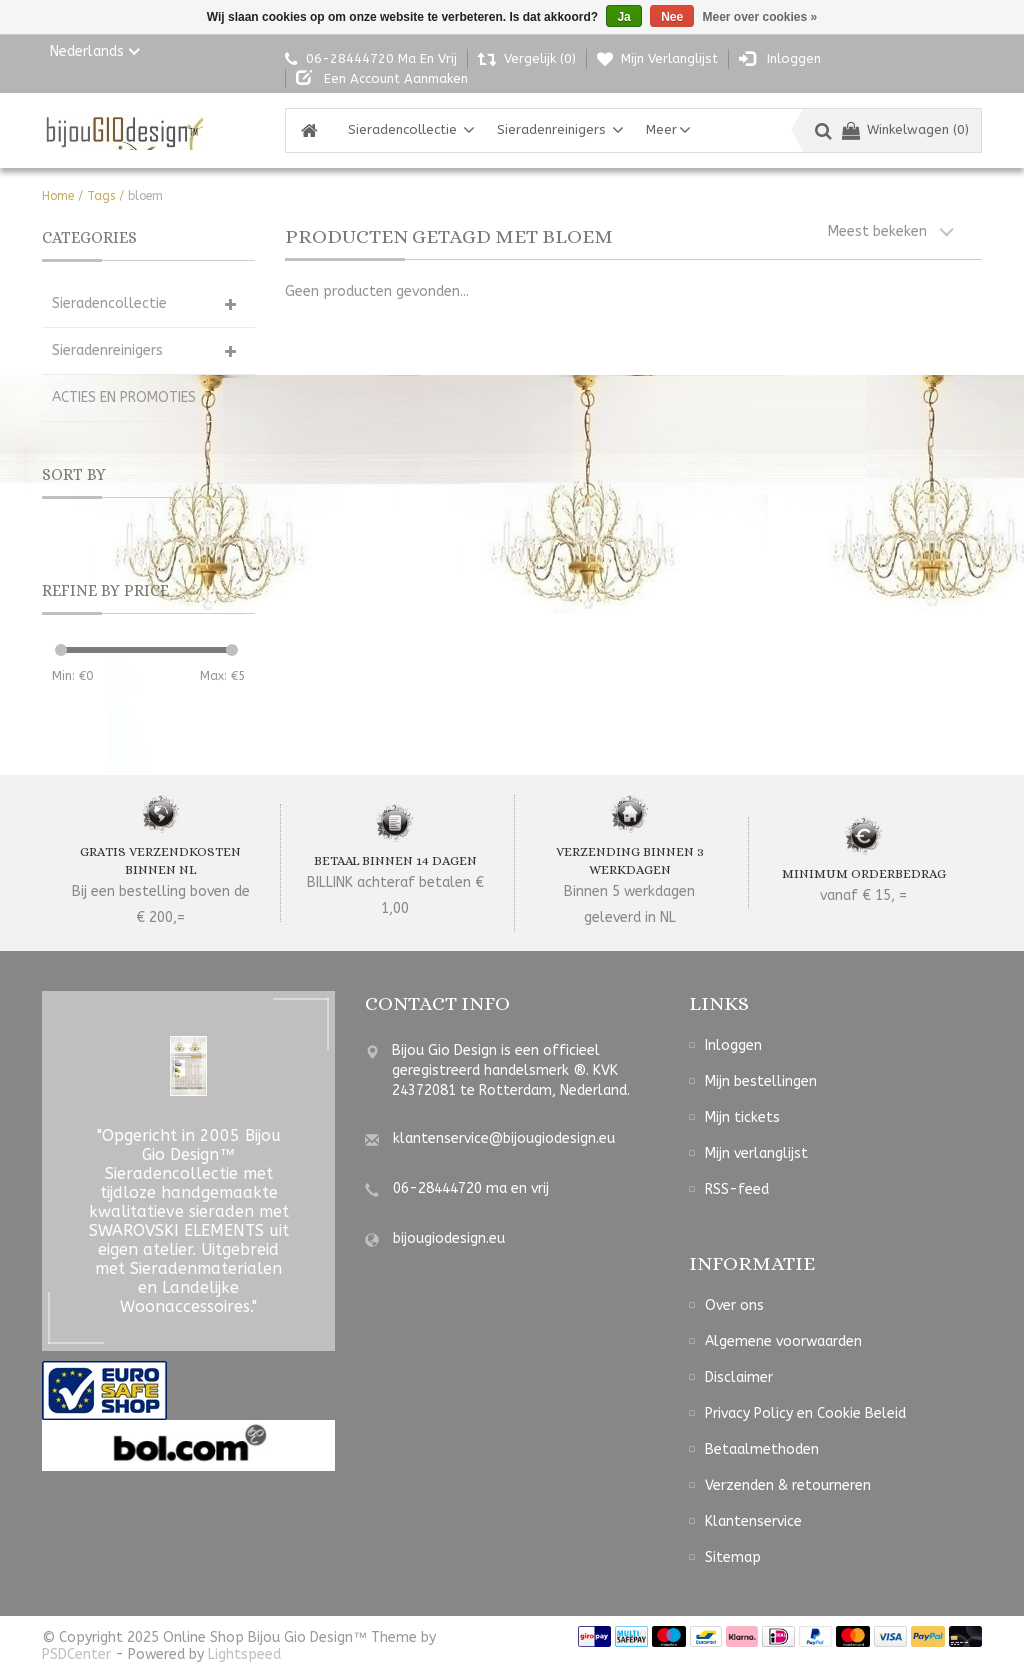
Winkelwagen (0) (905, 129)
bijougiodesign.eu (449, 1238)
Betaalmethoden (762, 1449)
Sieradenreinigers (551, 129)
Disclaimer (739, 1377)
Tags (101, 196)
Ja (623, 17)
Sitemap (733, 1557)
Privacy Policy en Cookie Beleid (805, 1413)
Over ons (734, 1305)
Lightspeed (244, 1654)
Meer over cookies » (760, 17)
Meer (661, 129)
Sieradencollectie (402, 129)
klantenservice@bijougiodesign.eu (504, 1138)
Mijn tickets (742, 1117)
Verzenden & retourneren (788, 1485)
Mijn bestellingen (761, 1081)
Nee (672, 17)
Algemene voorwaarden (783, 1341)
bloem (145, 196)
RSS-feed (737, 1189)
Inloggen (733, 1045)
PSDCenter (76, 1654)
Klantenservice (753, 1521)
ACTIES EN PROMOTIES (124, 397)
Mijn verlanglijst (756, 1153)
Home (58, 196)
